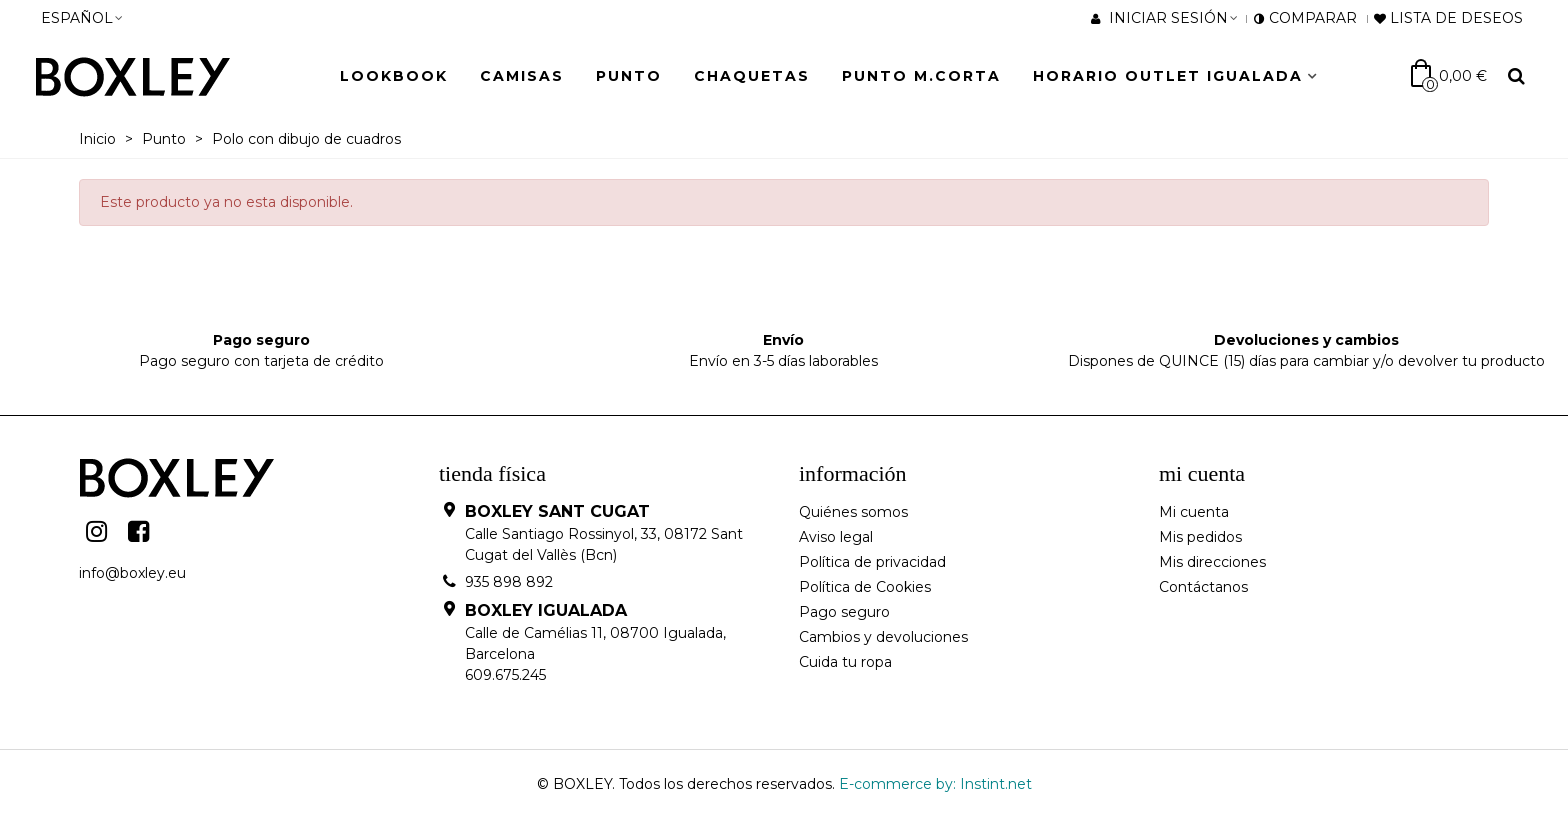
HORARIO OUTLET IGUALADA (1168, 76)
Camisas (522, 76)
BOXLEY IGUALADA (546, 610)
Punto (629, 76)
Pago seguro (844, 612)
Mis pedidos (1200, 537)
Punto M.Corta (921, 76)
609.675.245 (505, 675)
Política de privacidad (872, 562)
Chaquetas (752, 76)
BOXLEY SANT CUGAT (557, 511)
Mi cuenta (1194, 512)
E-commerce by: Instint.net (935, 784)
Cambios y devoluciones (883, 637)
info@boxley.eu (132, 573)
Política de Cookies (865, 587)
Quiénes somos (853, 512)
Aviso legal (836, 537)
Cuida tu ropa (845, 662)
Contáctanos (1203, 587)
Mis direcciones (1212, 562)
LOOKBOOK (394, 76)
